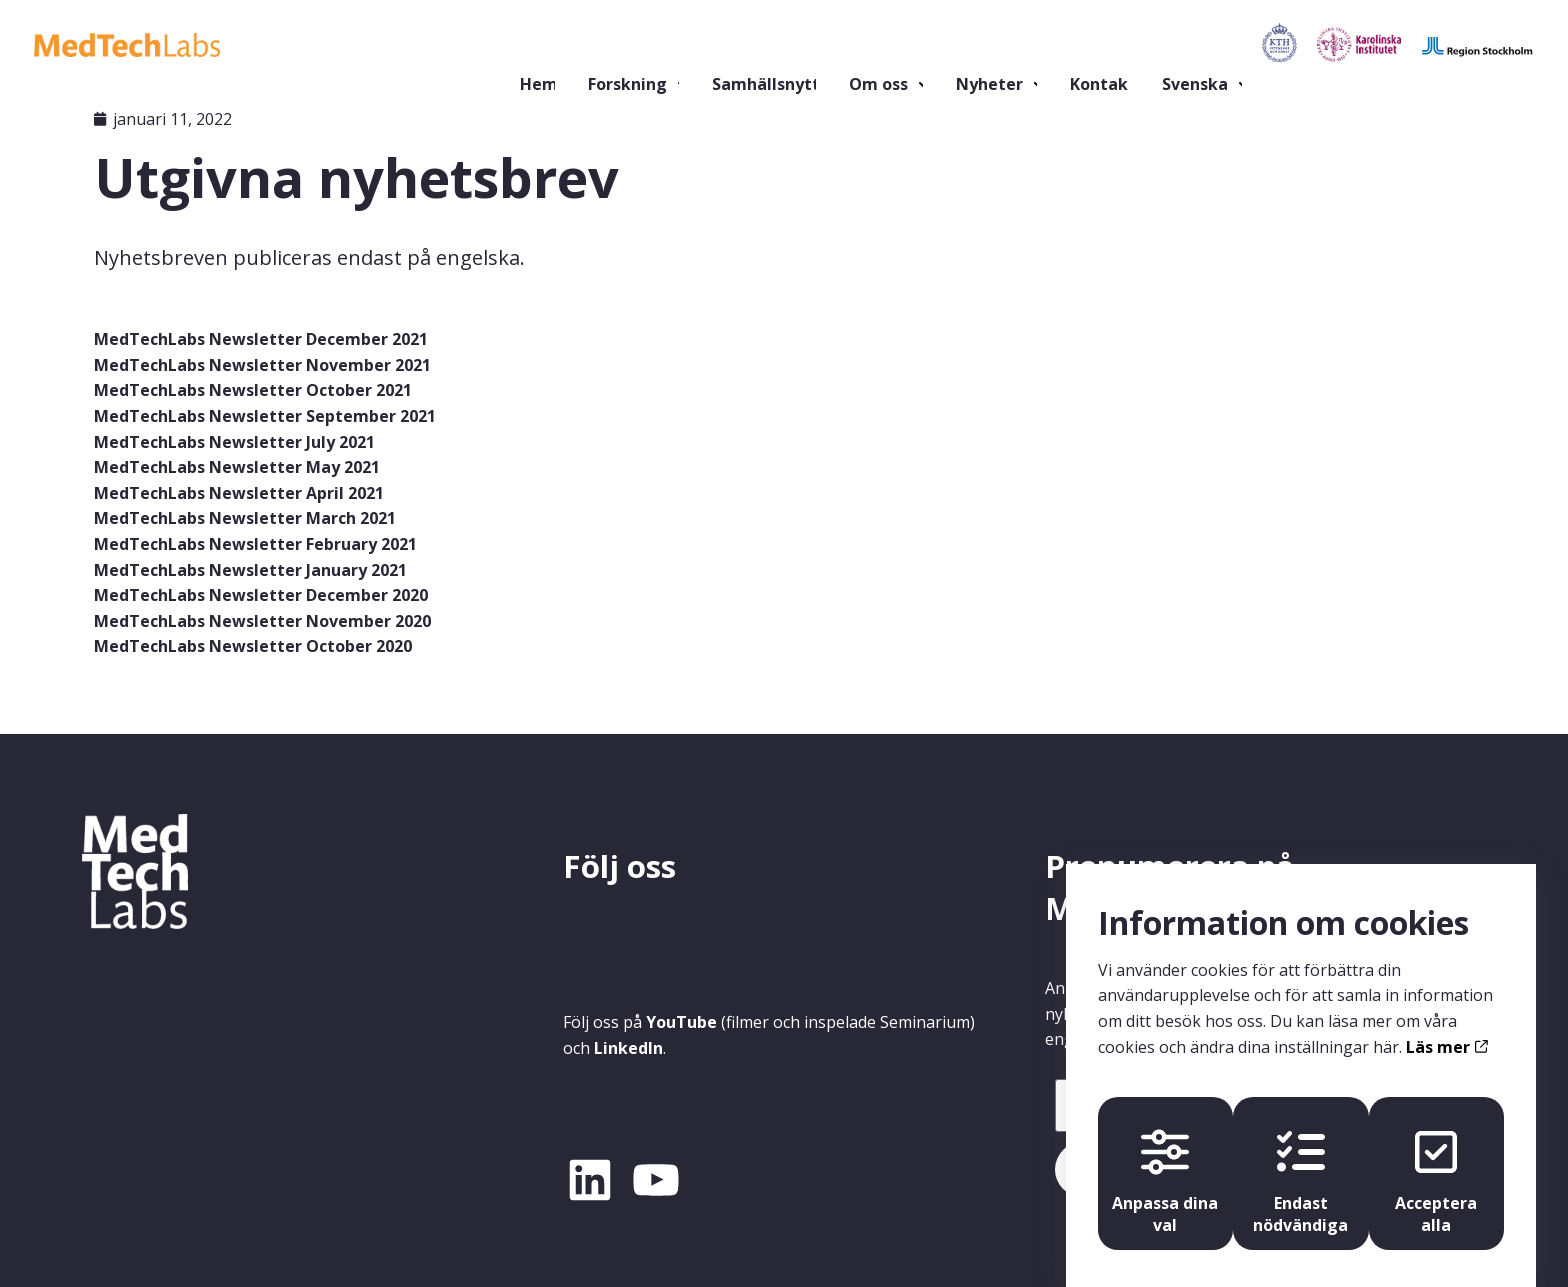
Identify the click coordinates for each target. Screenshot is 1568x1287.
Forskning (538, 45)
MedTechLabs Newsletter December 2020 (261, 595)
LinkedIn (628, 1048)
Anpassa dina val (1161, 1157)
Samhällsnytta (684, 45)
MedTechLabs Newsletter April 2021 (239, 493)
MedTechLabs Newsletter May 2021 (237, 467)
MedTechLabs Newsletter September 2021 (265, 416)
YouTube (681, 1022)
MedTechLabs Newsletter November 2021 (262, 365)
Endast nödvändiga (1300, 1157)
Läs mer (1447, 1017)
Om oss (798, 45)
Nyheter (912, 45)
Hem (451, 45)
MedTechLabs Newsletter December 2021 (261, 339)
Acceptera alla (1440, 1157)
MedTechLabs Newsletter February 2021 (255, 544)
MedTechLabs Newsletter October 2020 (253, 646)
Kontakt (1028, 45)
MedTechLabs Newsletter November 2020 (262, 621)
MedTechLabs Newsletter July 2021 (234, 442)
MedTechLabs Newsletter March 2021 (245, 518)
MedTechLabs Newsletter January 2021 (250, 570)
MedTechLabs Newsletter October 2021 (253, 390)
